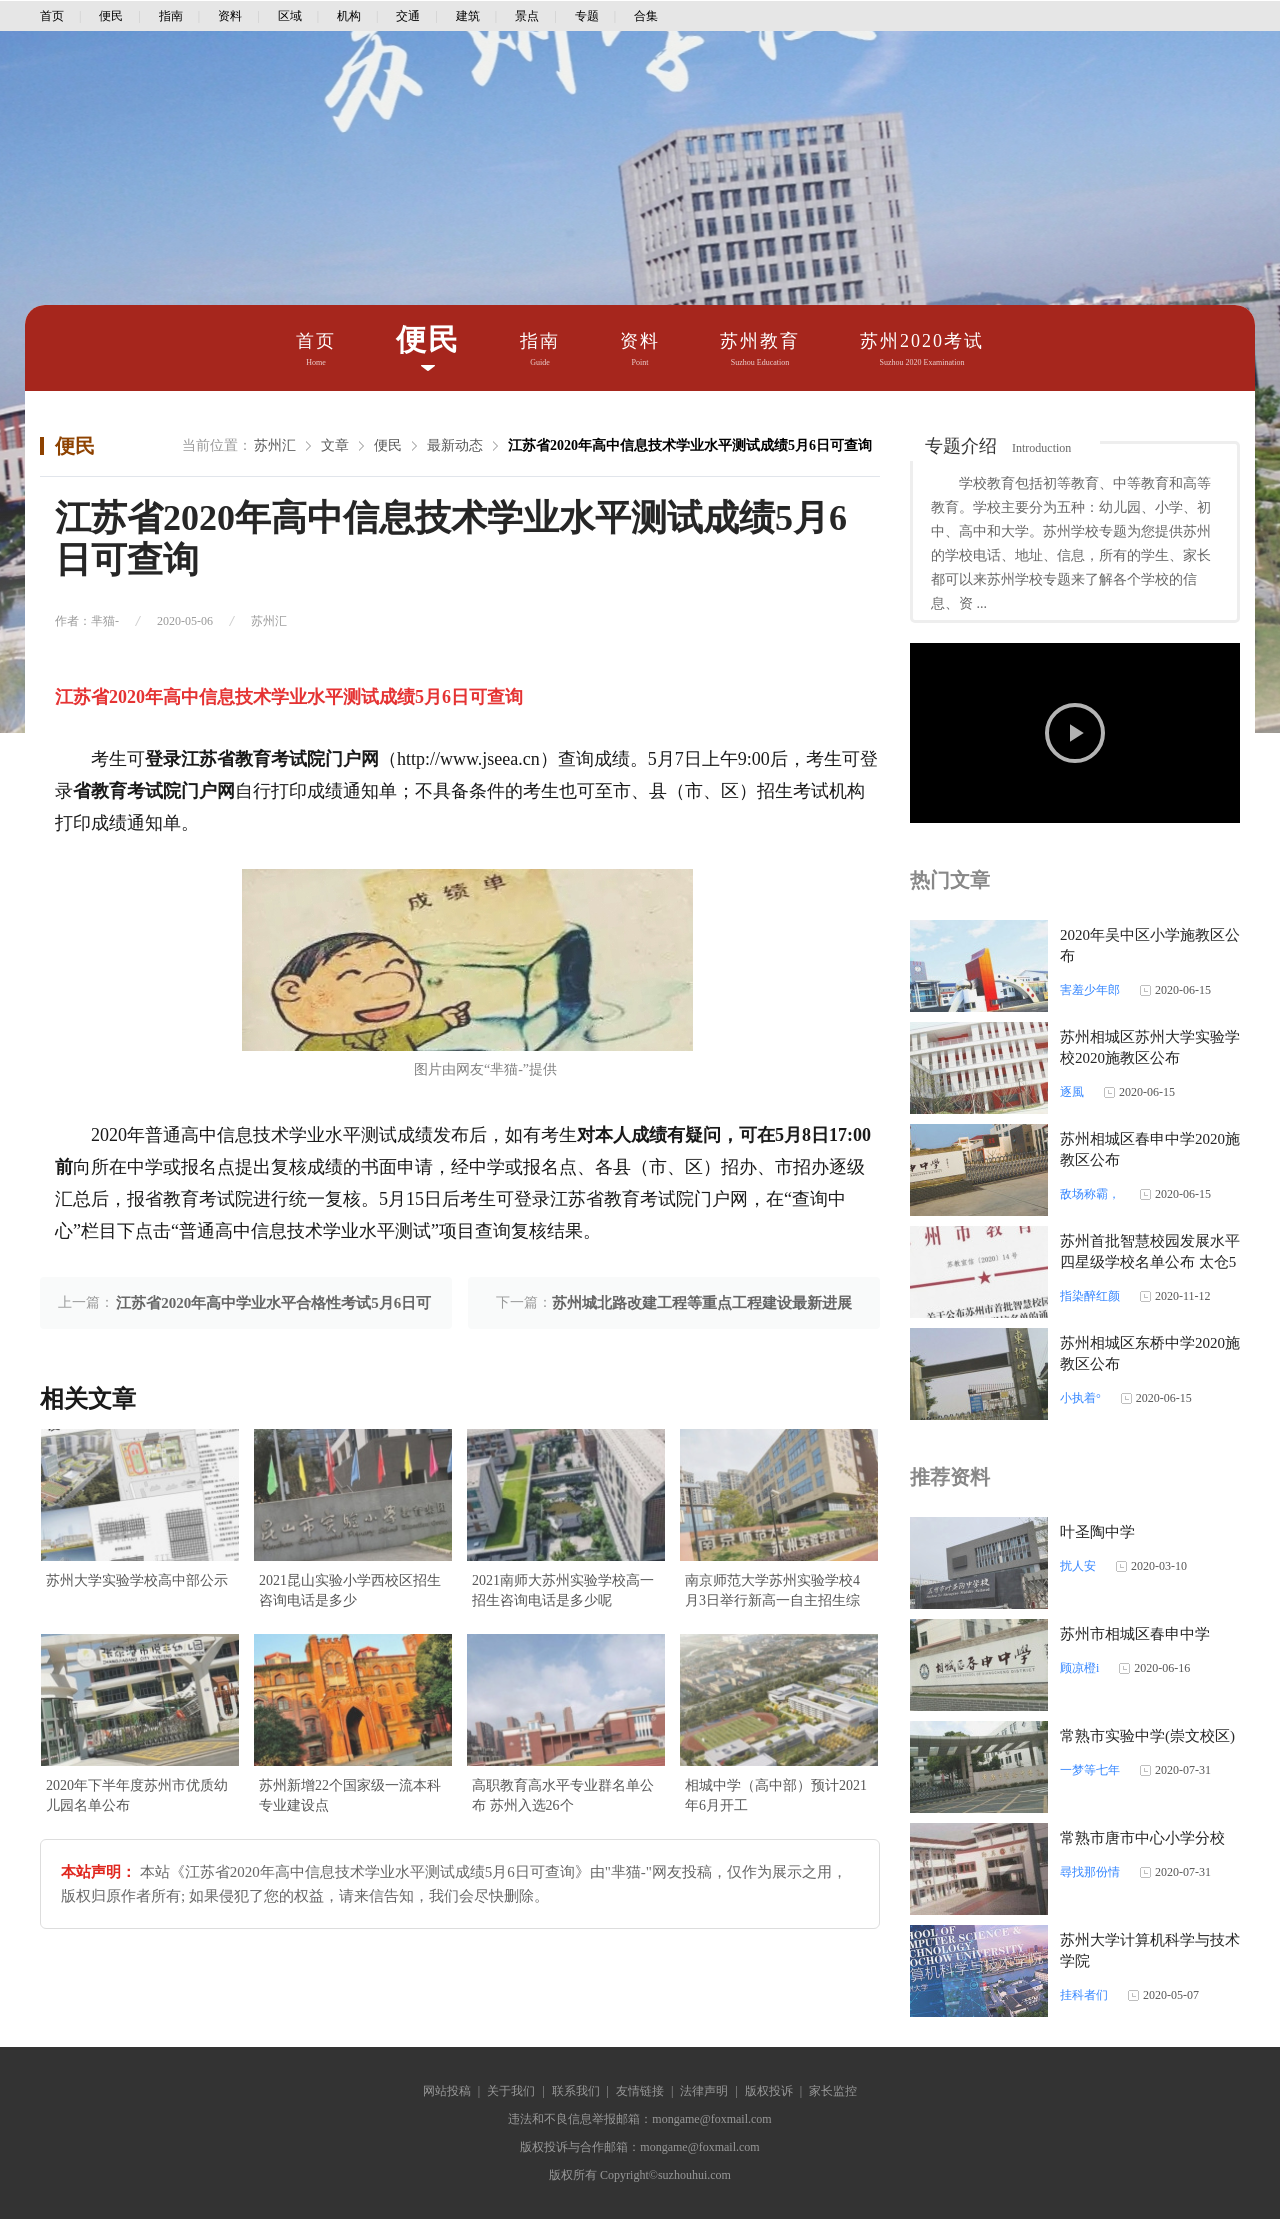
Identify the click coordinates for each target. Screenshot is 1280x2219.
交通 (408, 16)
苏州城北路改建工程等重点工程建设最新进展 (702, 1303)
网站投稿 (447, 2091)
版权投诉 (769, 2091)
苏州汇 (275, 445)
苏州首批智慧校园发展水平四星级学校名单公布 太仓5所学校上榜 (1150, 1262)
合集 (646, 16)
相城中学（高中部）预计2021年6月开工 (776, 1795)
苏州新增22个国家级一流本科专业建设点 (350, 1795)
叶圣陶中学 (1097, 1532)
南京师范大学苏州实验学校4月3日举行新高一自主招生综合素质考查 (772, 1592)
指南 (171, 16)
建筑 (468, 16)
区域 (290, 16)
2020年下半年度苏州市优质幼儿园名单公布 (137, 1795)
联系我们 (576, 2091)
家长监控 (833, 2091)
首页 (52, 16)
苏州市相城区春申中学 (1135, 1634)
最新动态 (455, 445)
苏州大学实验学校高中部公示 (137, 1580)
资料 (230, 16)
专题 (587, 16)
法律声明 (704, 2091)
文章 (335, 445)
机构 (349, 16)
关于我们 (511, 2091)
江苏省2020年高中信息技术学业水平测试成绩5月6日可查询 (690, 445)
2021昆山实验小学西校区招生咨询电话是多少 (350, 1590)
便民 (111, 16)
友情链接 (640, 2091)
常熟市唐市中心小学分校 (1142, 1838)
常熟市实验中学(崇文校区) (1147, 1736)
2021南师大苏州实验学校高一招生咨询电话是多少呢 (563, 1590)
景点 (527, 16)
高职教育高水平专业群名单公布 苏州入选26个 (563, 1795)
